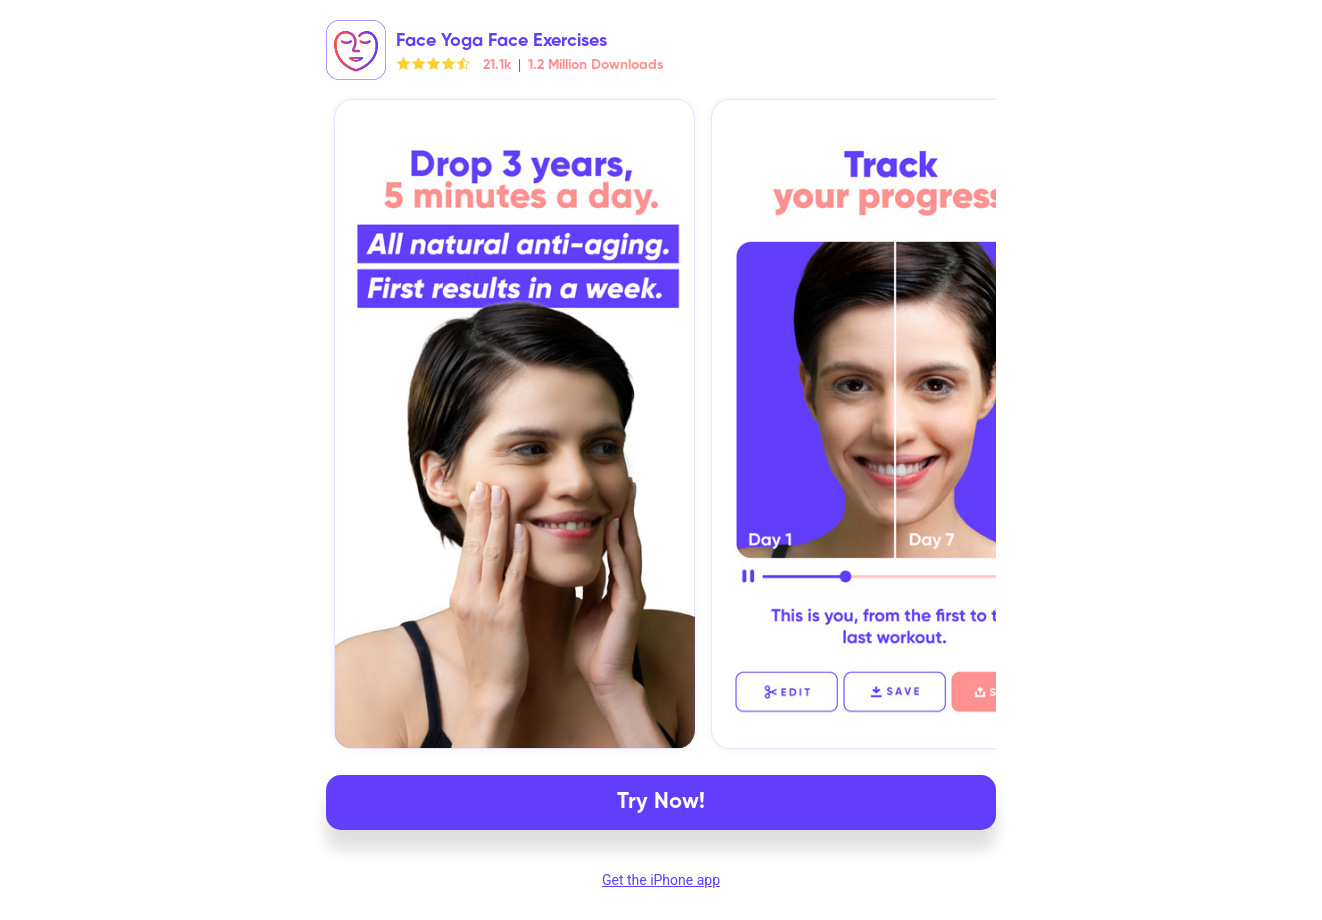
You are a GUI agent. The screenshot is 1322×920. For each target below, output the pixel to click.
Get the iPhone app (661, 880)
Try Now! (661, 802)
